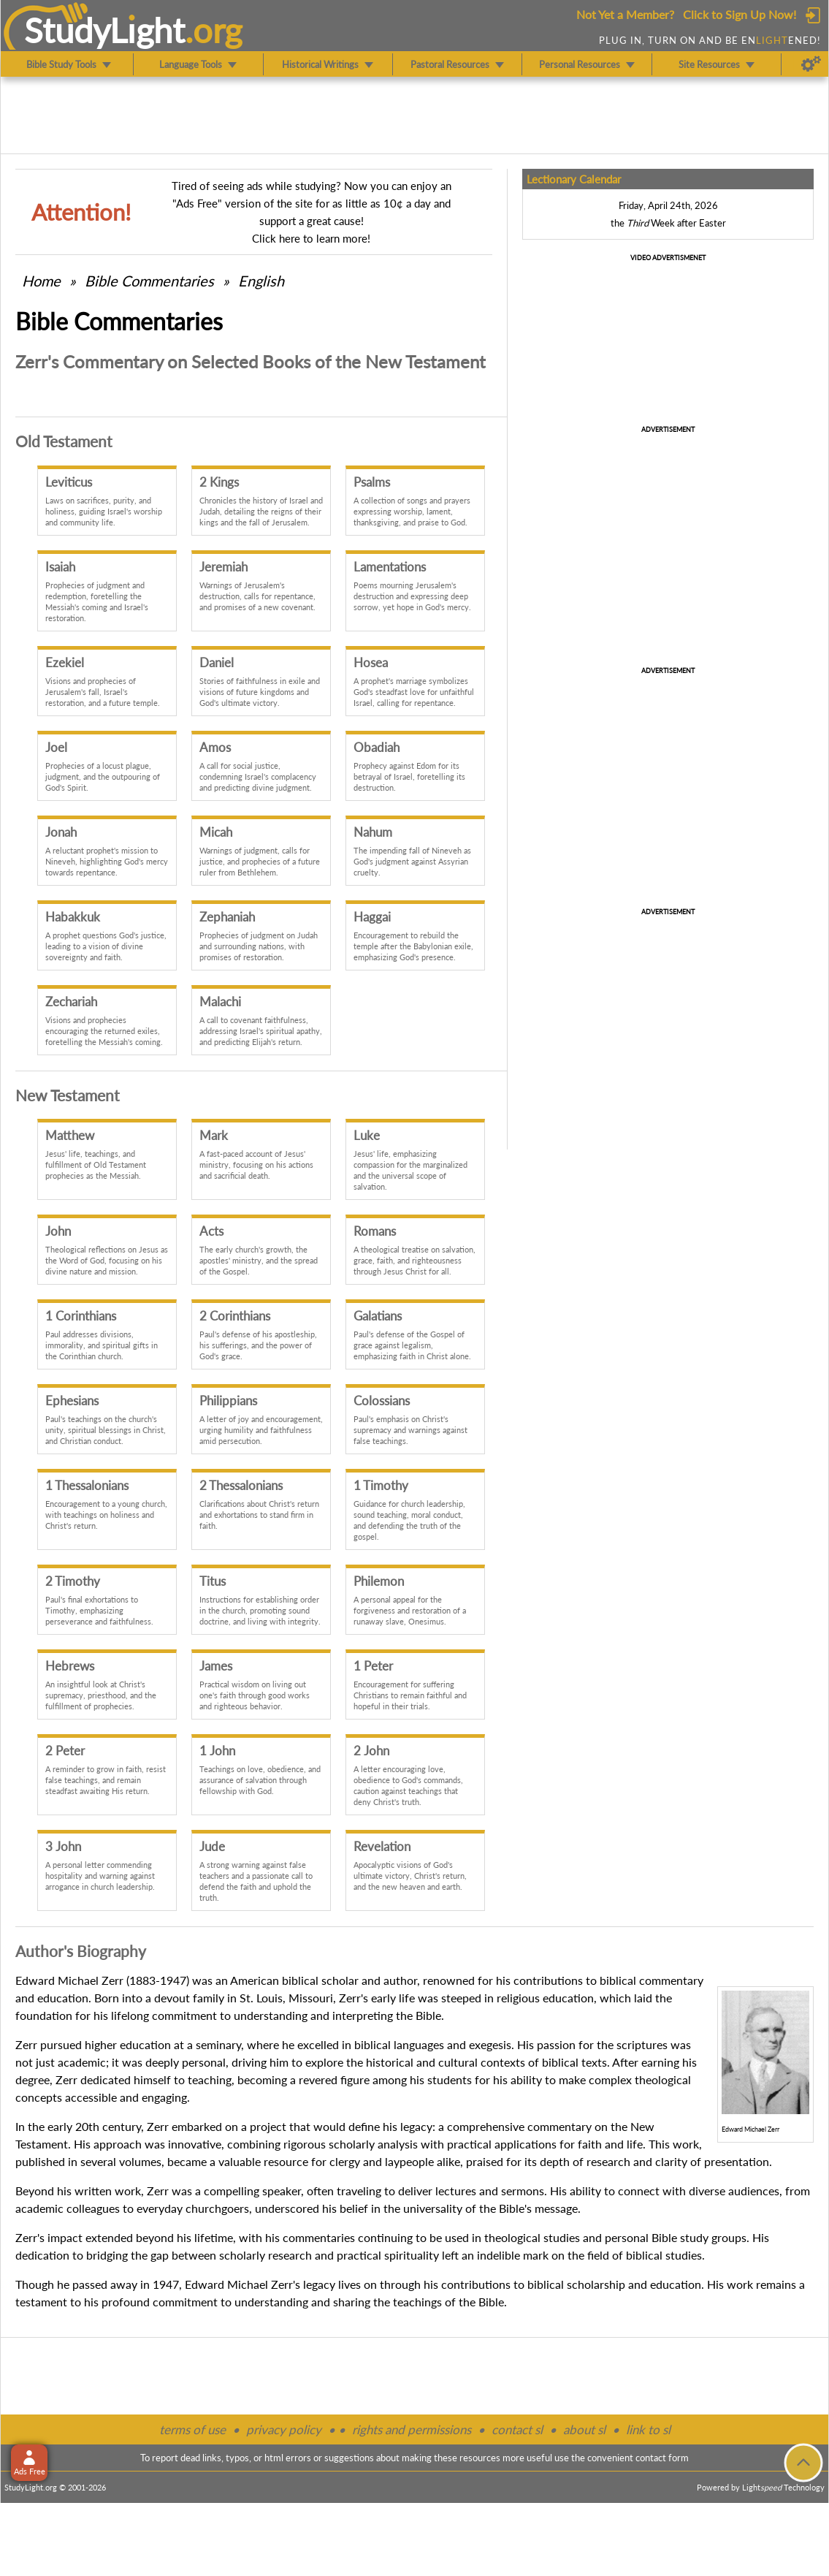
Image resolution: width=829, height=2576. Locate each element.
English (261, 280)
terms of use (192, 2429)
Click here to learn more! (311, 238)
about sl (584, 2429)
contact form (662, 2457)
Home (41, 280)
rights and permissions (411, 2429)
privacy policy (283, 2429)
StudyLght (105, 30)
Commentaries (149, 280)
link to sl (648, 2429)
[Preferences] (811, 64)
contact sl (517, 2429)
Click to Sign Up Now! (739, 14)
